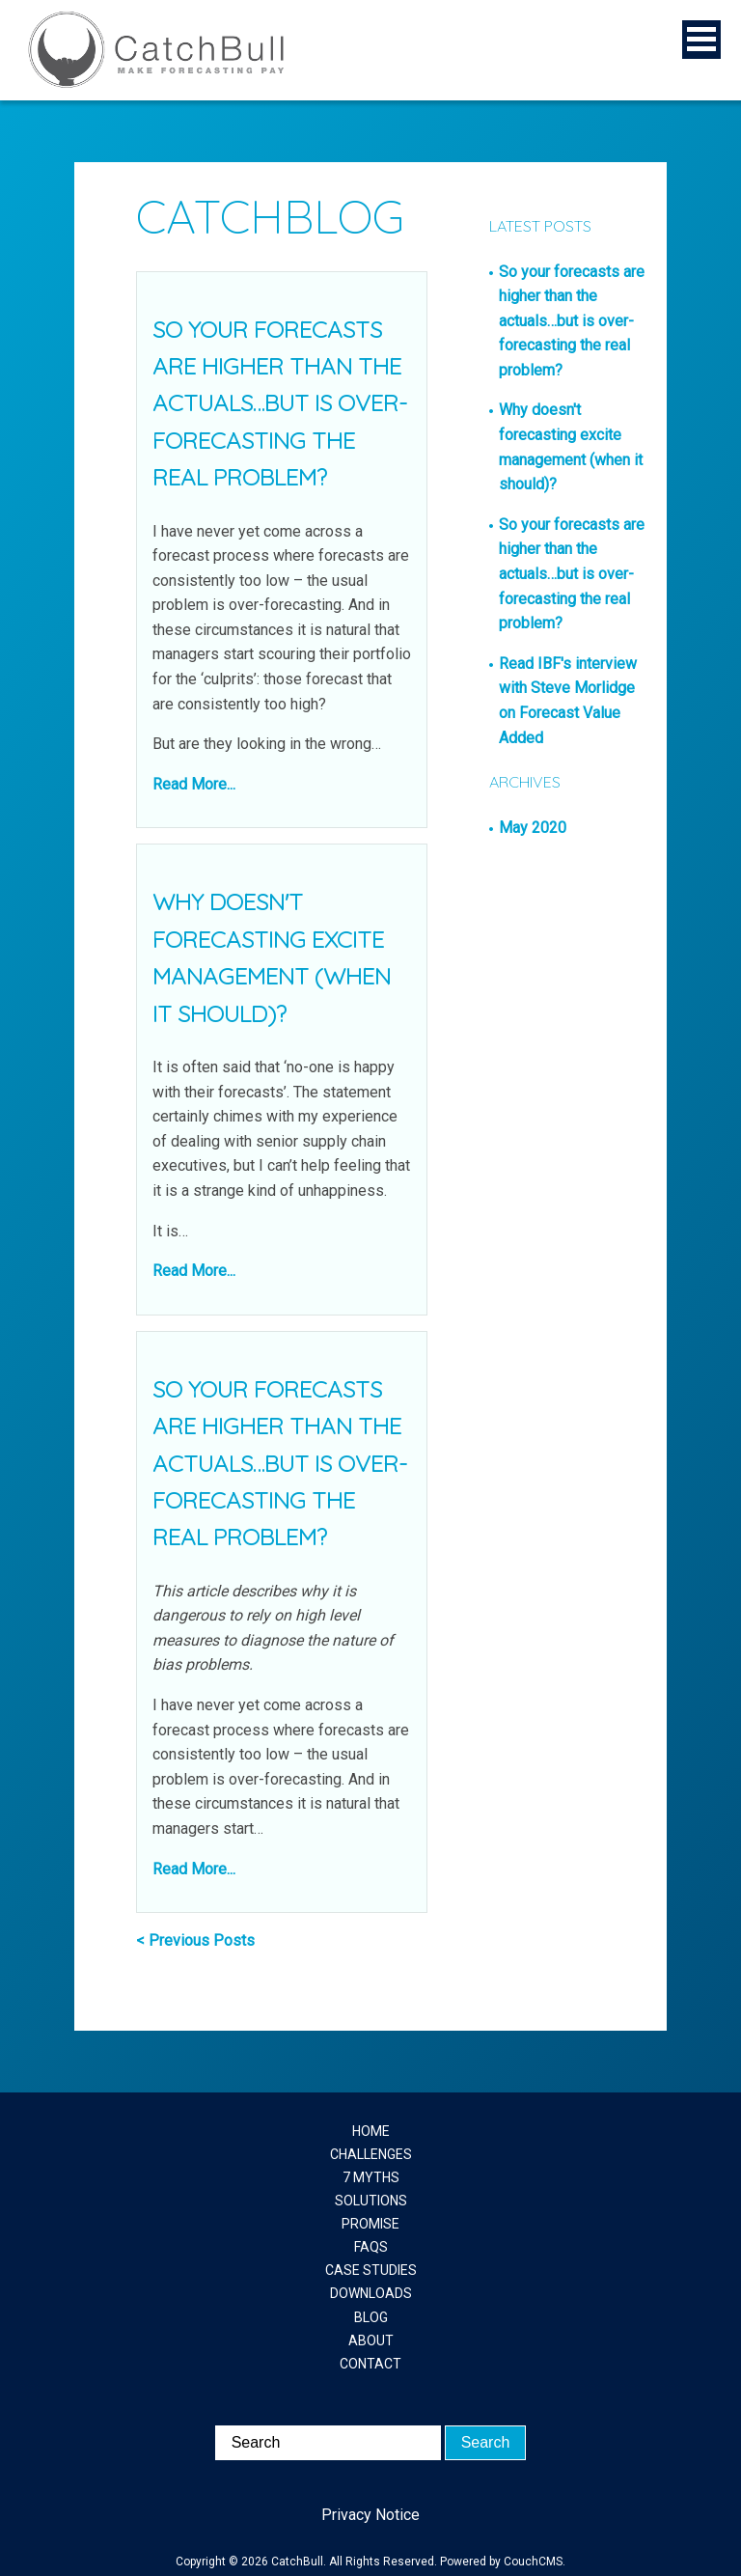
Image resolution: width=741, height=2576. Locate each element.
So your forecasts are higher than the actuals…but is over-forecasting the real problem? (279, 403)
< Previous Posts (195, 1940)
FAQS (371, 2247)
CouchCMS (533, 2561)
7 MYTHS (371, 2177)
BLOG (371, 2317)
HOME (371, 2131)
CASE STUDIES (371, 2270)
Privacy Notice (370, 2515)
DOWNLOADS (371, 2293)
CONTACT (370, 2363)
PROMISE (370, 2223)
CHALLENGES (371, 2154)
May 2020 (532, 827)
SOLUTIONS (371, 2200)
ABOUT (371, 2340)
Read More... (193, 784)
